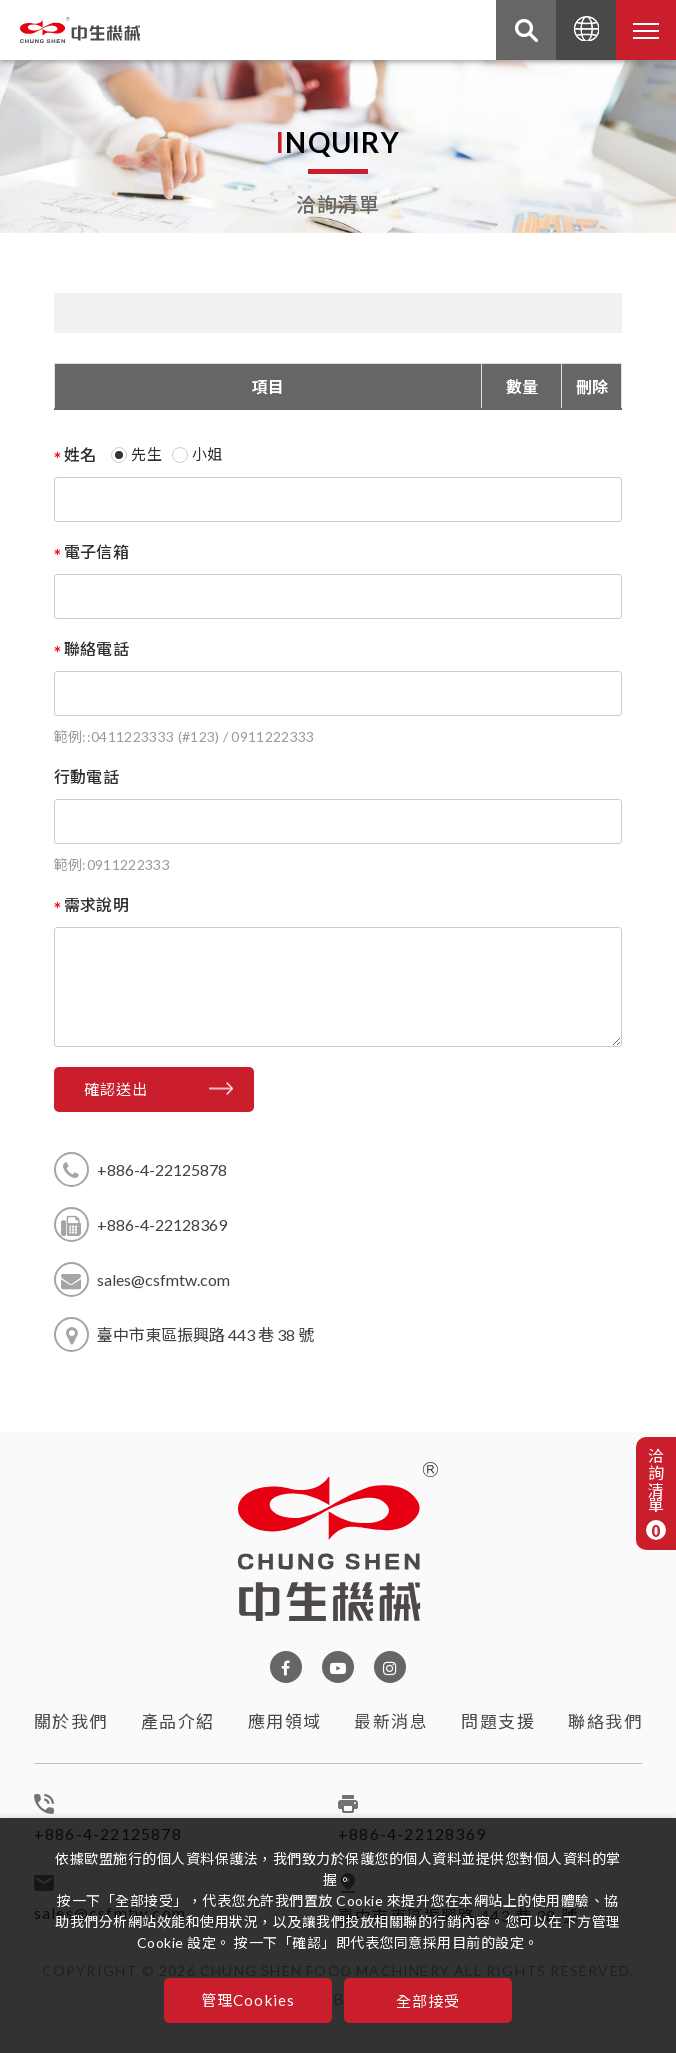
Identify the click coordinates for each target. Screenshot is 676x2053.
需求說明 (96, 904)
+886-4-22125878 (162, 1169)
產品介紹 (178, 1737)
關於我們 (71, 1729)
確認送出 (116, 1089)
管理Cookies (248, 2000)
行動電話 (86, 776)
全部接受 (428, 2000)
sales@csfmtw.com (163, 1279)
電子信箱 (96, 551)
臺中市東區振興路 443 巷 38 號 (205, 1334)
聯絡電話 (96, 648)
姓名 (80, 454)
